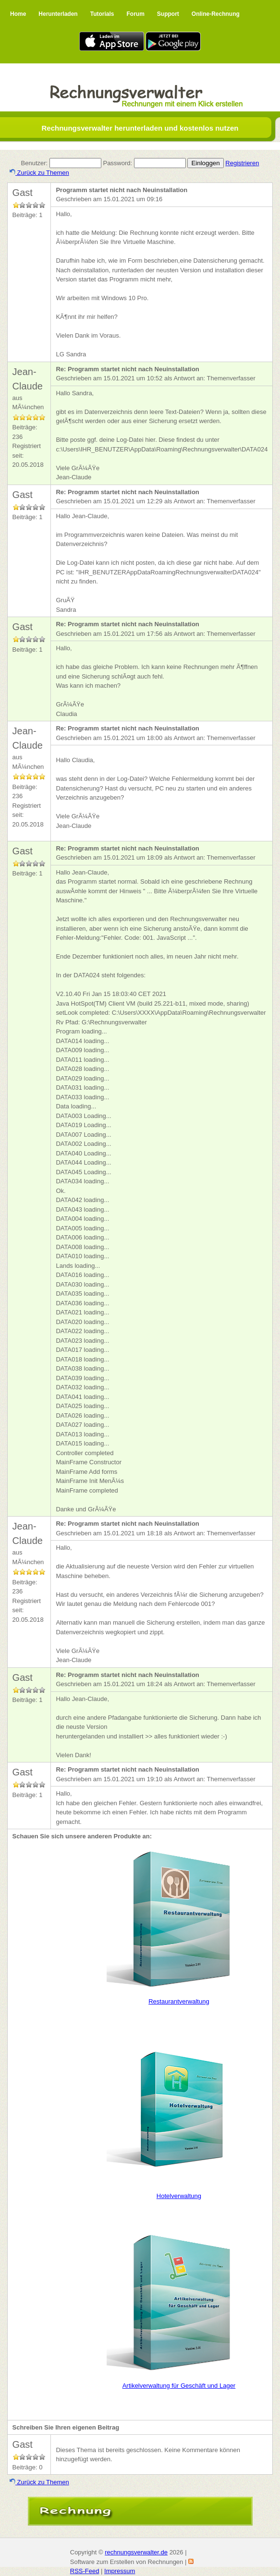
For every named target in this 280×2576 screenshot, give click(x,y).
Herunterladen (57, 14)
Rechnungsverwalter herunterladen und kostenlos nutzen (139, 128)
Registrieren (242, 163)
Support (168, 14)
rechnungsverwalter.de (136, 2552)
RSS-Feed (84, 2571)
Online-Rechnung (216, 14)
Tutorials (102, 14)
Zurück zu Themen (39, 172)
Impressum (119, 2571)
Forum (135, 14)
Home (18, 14)
